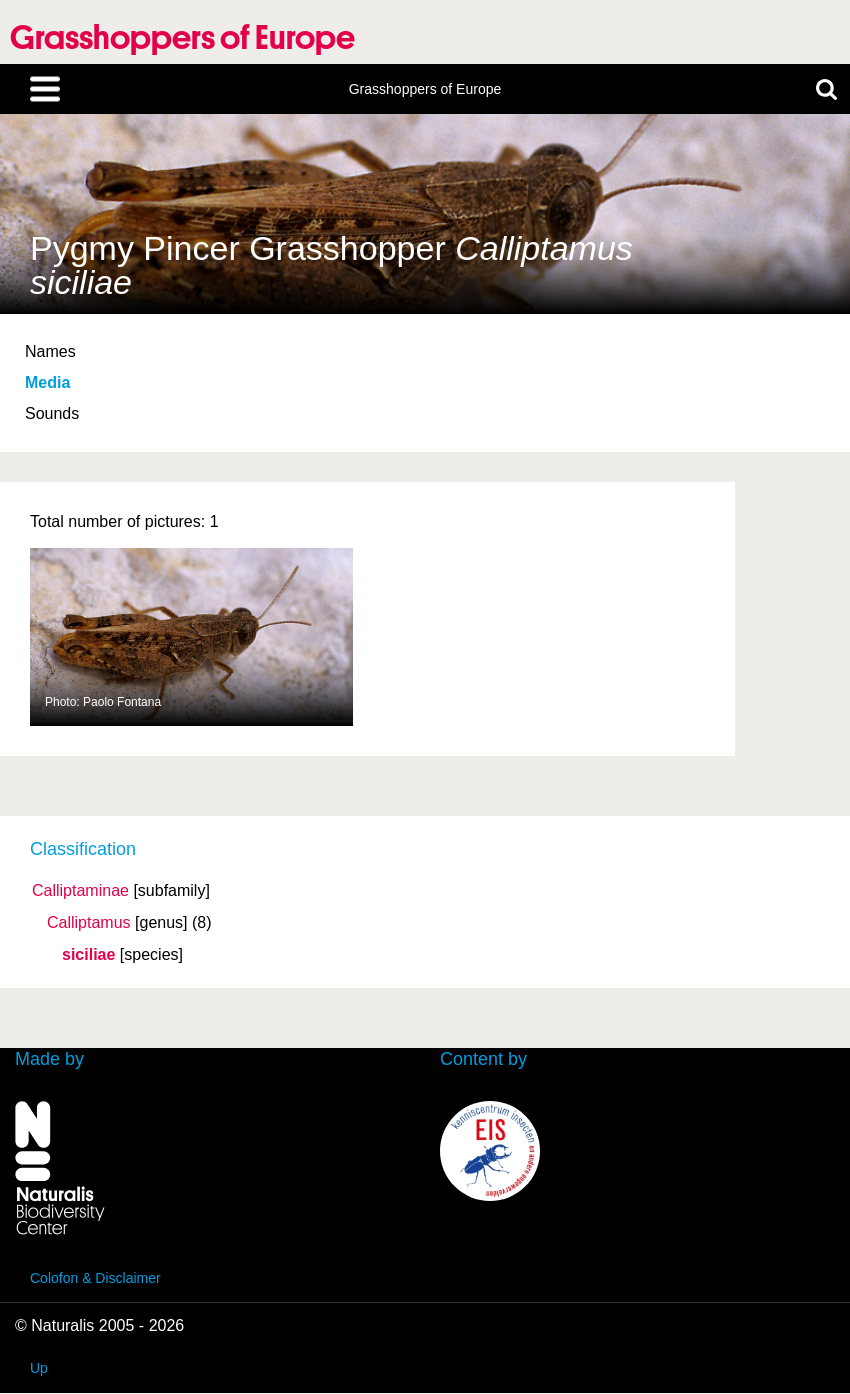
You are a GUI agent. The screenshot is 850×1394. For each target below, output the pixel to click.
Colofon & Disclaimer (95, 1278)
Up (39, 1368)
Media (47, 382)
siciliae (88, 955)
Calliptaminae (80, 891)
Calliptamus (89, 923)
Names (50, 351)
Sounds (52, 413)
